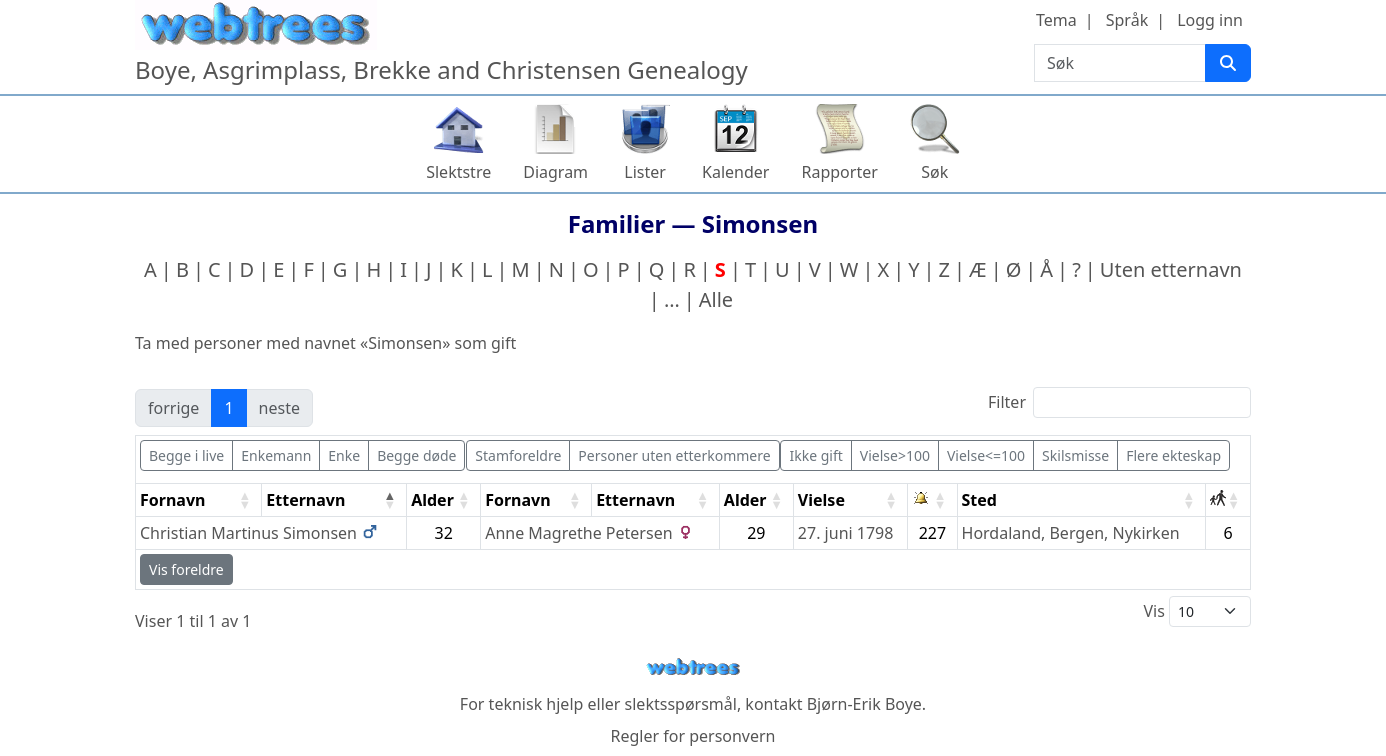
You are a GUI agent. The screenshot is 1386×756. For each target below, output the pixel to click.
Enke (344, 455)
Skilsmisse (1075, 455)
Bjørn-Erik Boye (864, 704)
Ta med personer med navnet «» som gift (325, 343)
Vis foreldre (186, 569)
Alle (716, 299)
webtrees (693, 667)
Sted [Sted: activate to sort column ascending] (979, 500)
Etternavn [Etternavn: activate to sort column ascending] (635, 500)
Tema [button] (1056, 20)
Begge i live (186, 455)
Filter (1119, 402)
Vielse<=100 (986, 455)
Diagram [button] (555, 172)
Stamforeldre (518, 455)
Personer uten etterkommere (674, 455)
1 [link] (228, 408)
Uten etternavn (1171, 269)
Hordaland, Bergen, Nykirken (1071, 533)
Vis (1197, 611)
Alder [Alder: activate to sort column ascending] (432, 500)
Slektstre (458, 172)
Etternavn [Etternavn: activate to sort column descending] (305, 500)
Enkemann (276, 455)
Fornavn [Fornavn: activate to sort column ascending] (172, 500)
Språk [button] (1127, 20)
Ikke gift (815, 455)
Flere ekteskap (1173, 455)
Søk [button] (934, 172)
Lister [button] (645, 172)
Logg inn (1210, 20)
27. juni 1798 (846, 533)
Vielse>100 (895, 455)
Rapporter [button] (839, 172)
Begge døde (416, 455)
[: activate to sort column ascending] (932, 500)
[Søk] (1228, 63)
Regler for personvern (692, 736)
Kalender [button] (735, 172)
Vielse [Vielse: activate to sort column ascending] (821, 500)
